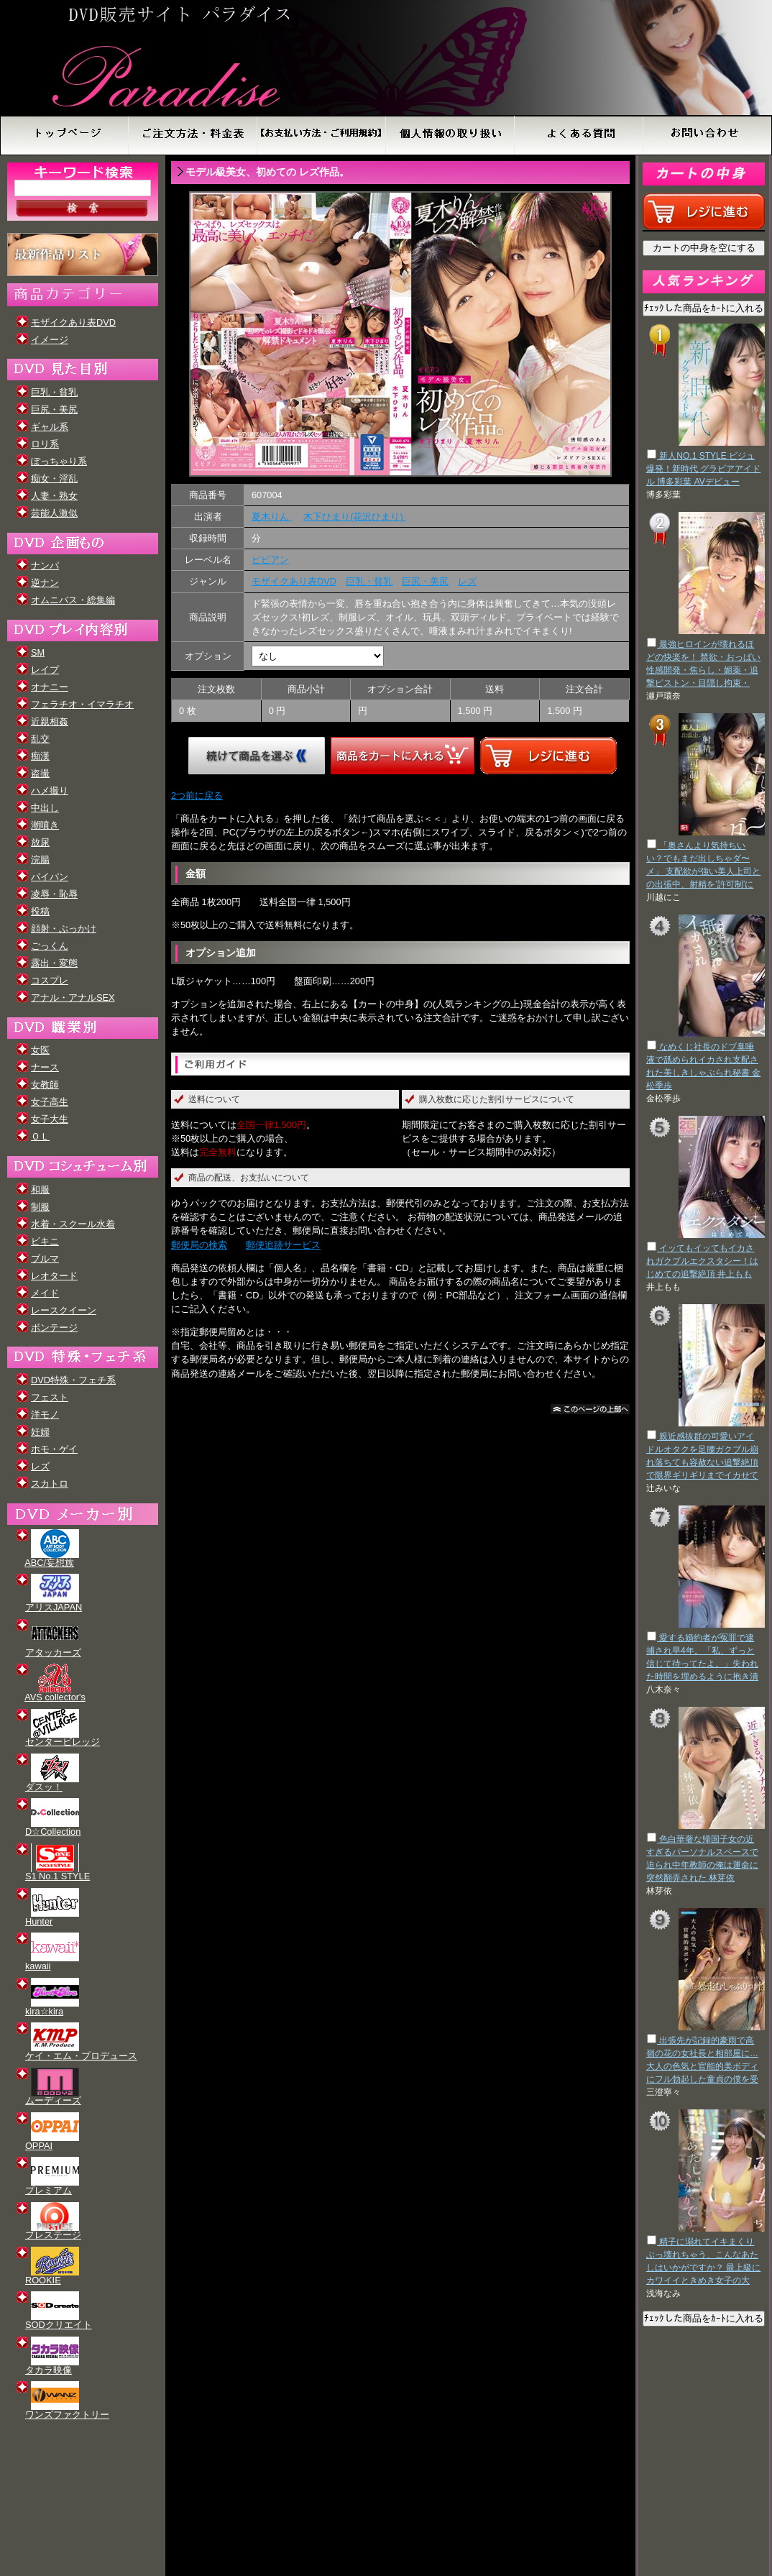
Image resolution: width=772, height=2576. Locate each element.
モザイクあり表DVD (73, 322)
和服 (40, 1189)
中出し (45, 807)
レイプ (45, 669)
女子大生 (49, 1119)
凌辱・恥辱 (54, 894)
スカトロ (49, 1483)
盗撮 (40, 773)
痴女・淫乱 (54, 478)
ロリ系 (45, 444)
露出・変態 (54, 963)
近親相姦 (49, 721)
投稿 (40, 911)
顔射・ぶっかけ (63, 928)
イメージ (49, 339)
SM (38, 652)
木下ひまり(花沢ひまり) (354, 516)
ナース (45, 1067)
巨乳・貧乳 (54, 392)
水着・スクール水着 (73, 1224)
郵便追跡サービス (283, 1244)
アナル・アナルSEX (73, 997)
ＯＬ (40, 1136)
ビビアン (270, 559)
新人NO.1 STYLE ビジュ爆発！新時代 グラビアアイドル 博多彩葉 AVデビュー (703, 469)
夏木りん (272, 516)
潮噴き (45, 825)
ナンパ (45, 565)
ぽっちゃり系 (59, 461)
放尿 (40, 842)
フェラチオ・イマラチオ (82, 704)
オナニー (49, 687)
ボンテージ (54, 1327)
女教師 (45, 1084)
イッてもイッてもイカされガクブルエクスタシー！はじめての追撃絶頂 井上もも (702, 1261)
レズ (40, 1466)
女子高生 (49, 1101)
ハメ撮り (49, 790)
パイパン (49, 876)
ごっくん (49, 945)
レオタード (54, 1275)
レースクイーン (63, 1310)
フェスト (49, 1397)
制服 (40, 1206)
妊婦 (40, 1431)
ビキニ (45, 1241)
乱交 (40, 738)
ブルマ (45, 1258)
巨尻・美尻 (54, 409)
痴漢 (40, 756)
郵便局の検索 (199, 1244)
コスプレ (49, 980)
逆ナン (45, 582)
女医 (40, 1050)
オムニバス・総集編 (73, 600)
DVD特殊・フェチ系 (73, 1380)
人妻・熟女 (54, 495)
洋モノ (45, 1414)
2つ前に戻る (197, 795)
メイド (45, 1293)
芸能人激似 (54, 513)
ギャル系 (49, 426)
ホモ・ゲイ (54, 1449)
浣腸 (40, 859)
